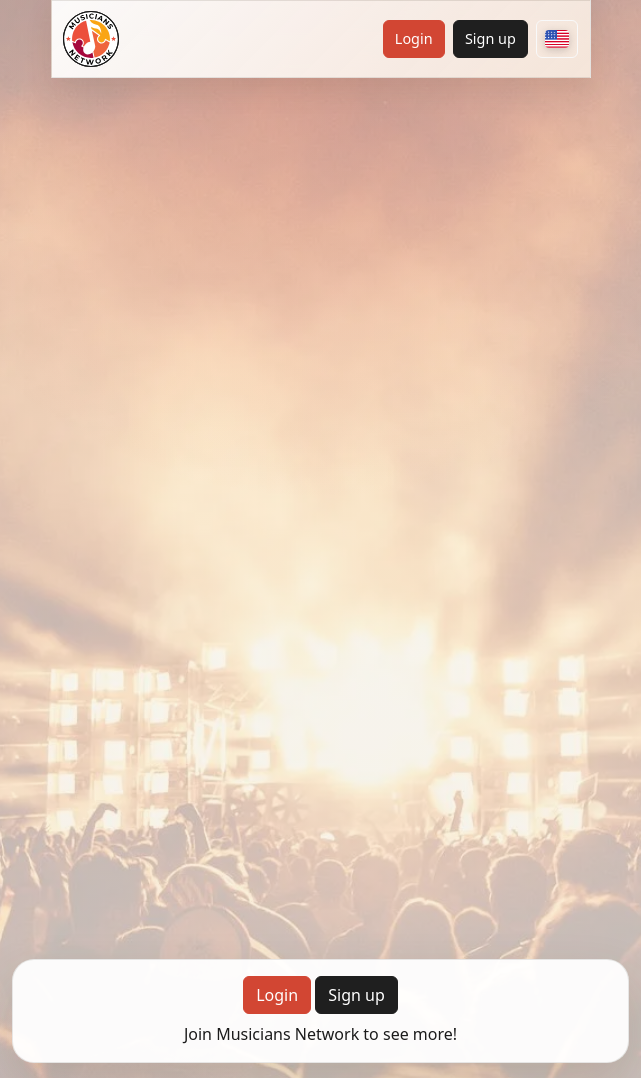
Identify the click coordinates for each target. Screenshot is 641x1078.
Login (414, 38)
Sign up (490, 38)
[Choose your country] (557, 39)
